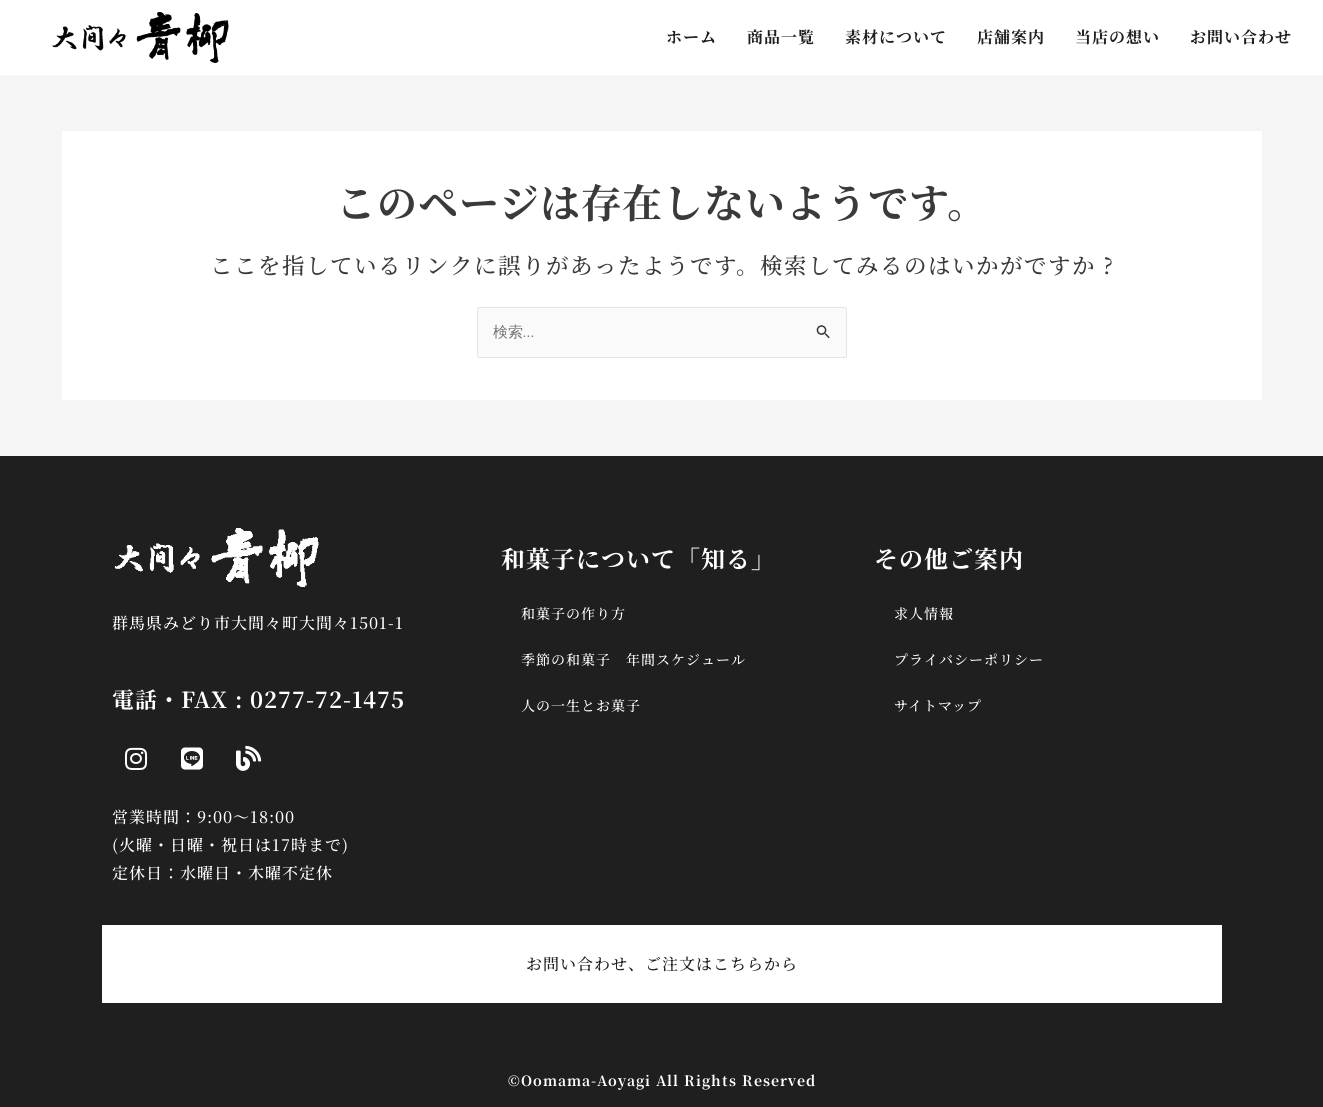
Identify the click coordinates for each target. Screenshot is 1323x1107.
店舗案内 (1011, 36)
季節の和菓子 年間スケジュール (633, 659)
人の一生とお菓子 (581, 705)
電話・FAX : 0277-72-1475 (258, 698)
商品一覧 (781, 36)
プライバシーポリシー (969, 659)
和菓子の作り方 (573, 613)
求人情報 (924, 613)
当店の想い (1117, 36)
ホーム (691, 36)
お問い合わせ (1241, 36)
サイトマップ (938, 705)
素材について (896, 36)
